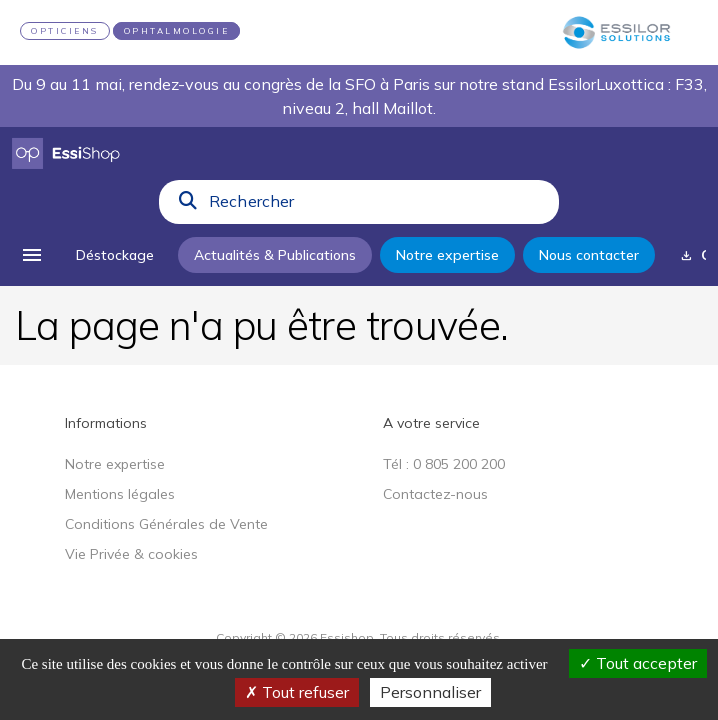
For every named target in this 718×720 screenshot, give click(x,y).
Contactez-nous (435, 494)
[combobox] (378, 206)
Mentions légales (120, 494)
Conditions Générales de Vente (166, 524)
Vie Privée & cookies (131, 554)
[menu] (32, 255)
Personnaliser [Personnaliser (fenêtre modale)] (430, 692)
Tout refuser (297, 692)
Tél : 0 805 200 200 (444, 464)
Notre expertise (115, 464)
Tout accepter (638, 663)
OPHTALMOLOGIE (177, 31)
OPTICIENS (65, 31)
